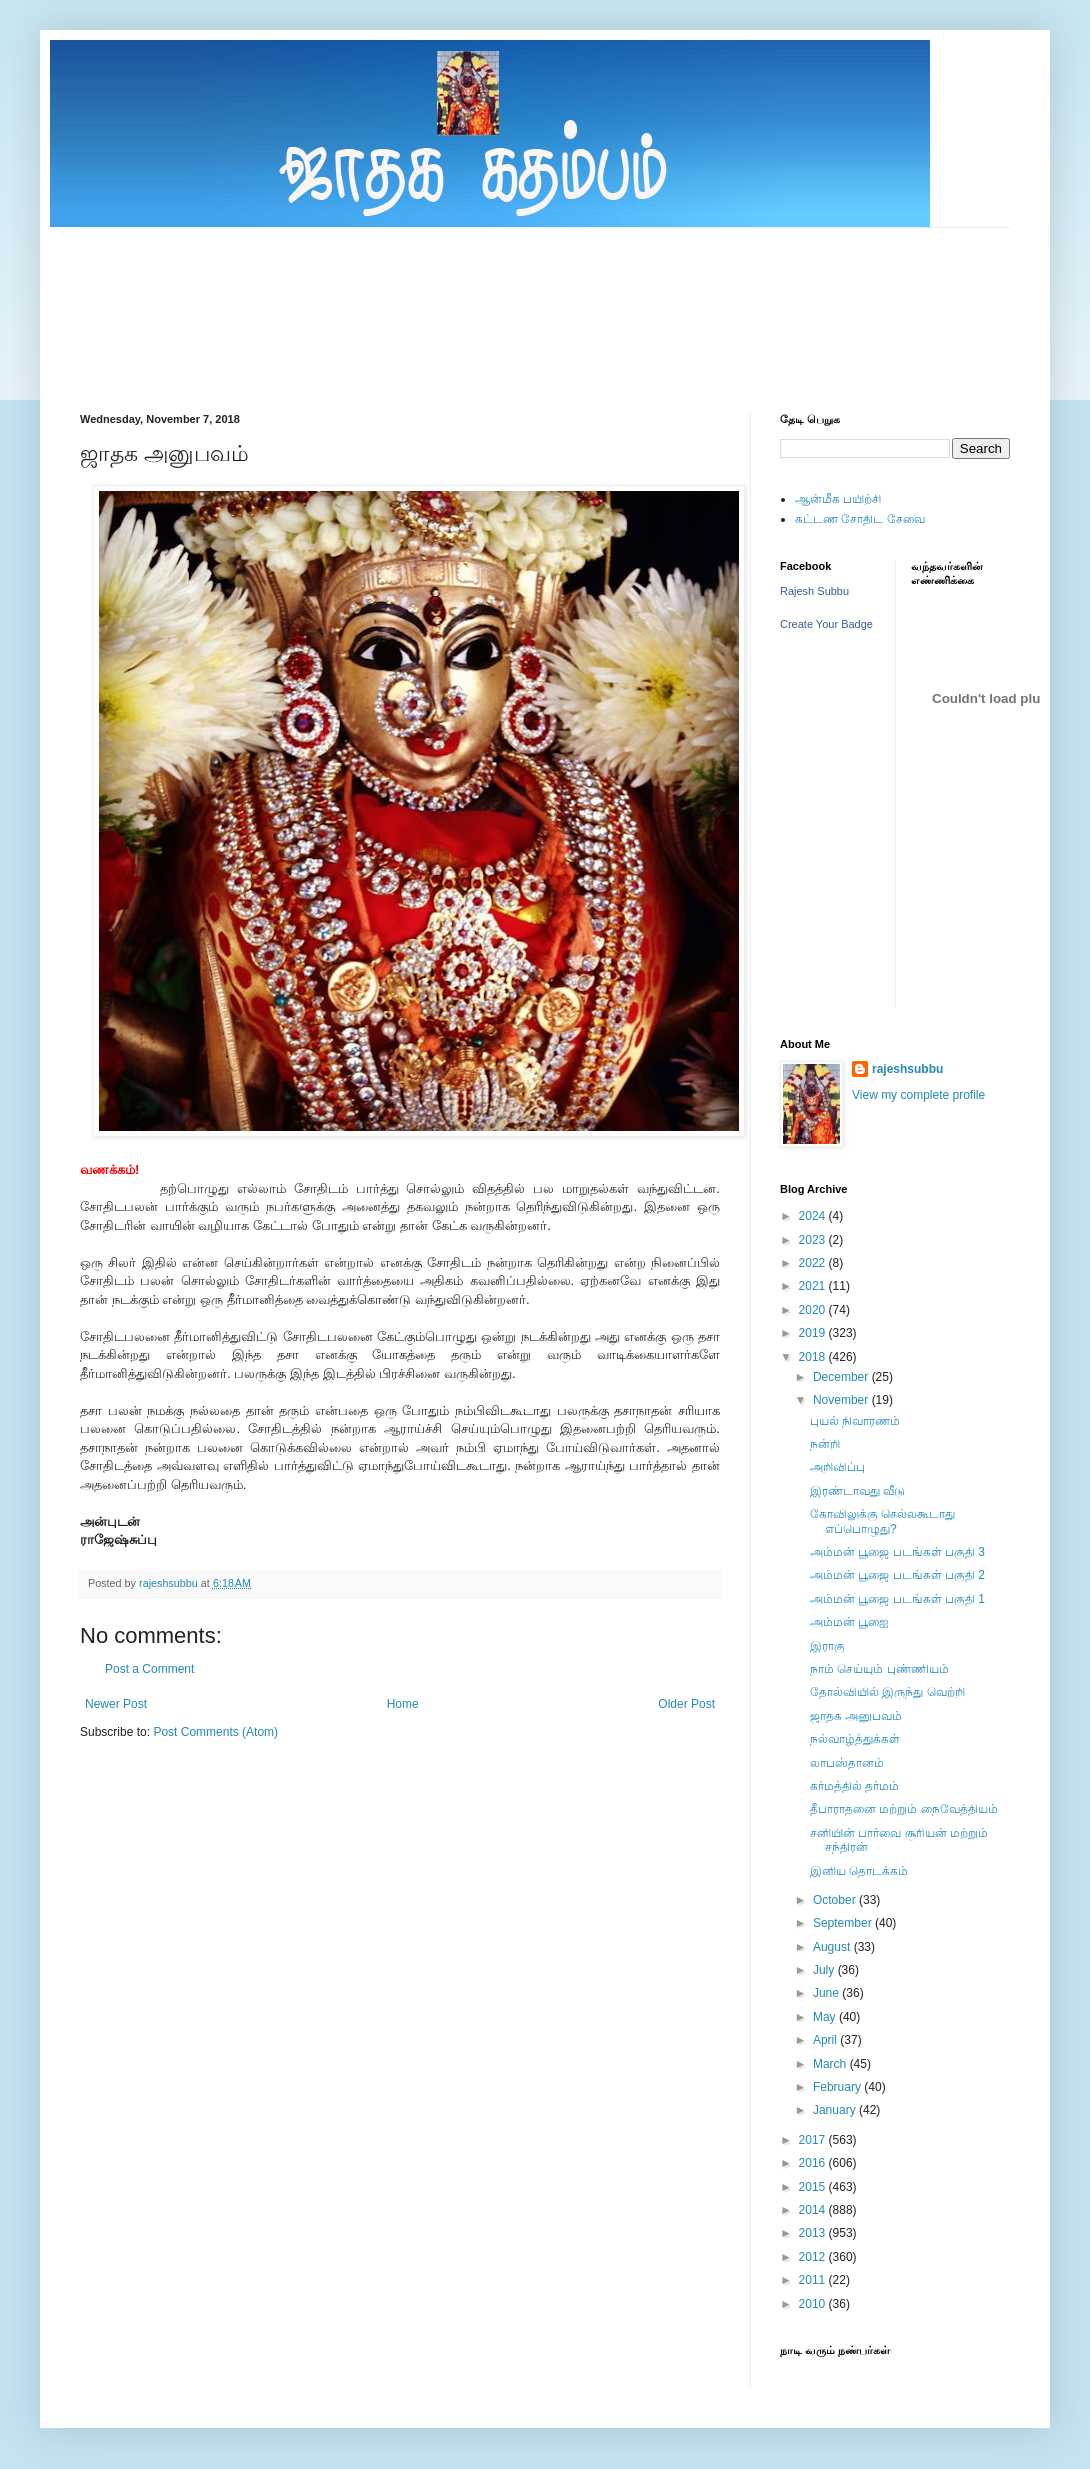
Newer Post (116, 1704)
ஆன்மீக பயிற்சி (838, 499)
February (838, 2087)
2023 (814, 1240)
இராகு (827, 1646)
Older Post (686, 1704)
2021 (814, 1286)
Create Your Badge (826, 624)
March (831, 2064)
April (826, 2040)
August (833, 1947)
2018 (814, 1357)
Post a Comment (149, 1669)
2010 (814, 2304)
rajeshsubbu (170, 1583)
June (827, 1993)
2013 (814, 2233)
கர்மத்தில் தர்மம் (854, 1786)
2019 (814, 1333)
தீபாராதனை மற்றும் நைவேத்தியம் (904, 1809)
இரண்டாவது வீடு (857, 1491)
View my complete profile (918, 1095)
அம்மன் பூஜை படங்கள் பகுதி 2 (897, 1575)
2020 (814, 1310)
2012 (814, 2257)
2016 (814, 2163)
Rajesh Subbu (814, 591)
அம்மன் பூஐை (849, 1622)
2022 (814, 1263)
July (825, 1970)
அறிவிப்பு (837, 1467)
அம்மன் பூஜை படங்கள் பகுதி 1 (897, 1599)
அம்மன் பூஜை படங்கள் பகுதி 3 (897, 1552)
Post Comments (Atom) (215, 1732)
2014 (814, 2210)
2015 (814, 2187)
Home (403, 1704)
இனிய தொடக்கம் (859, 1871)
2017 (814, 2140)
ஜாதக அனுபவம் (856, 1716)
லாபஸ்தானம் (847, 1763)
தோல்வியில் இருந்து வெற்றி (887, 1692)
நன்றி (825, 1444)
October (836, 1900)
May (826, 2017)
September (844, 1923)
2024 (814, 1216)
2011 (814, 2280)
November (842, 1400)
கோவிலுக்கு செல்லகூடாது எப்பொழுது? (882, 1521)
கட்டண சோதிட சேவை (860, 519)
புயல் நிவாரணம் (855, 1421)
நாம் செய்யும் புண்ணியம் (879, 1669)
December (842, 1377)
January (836, 2110)
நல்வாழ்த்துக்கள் (855, 1739)
